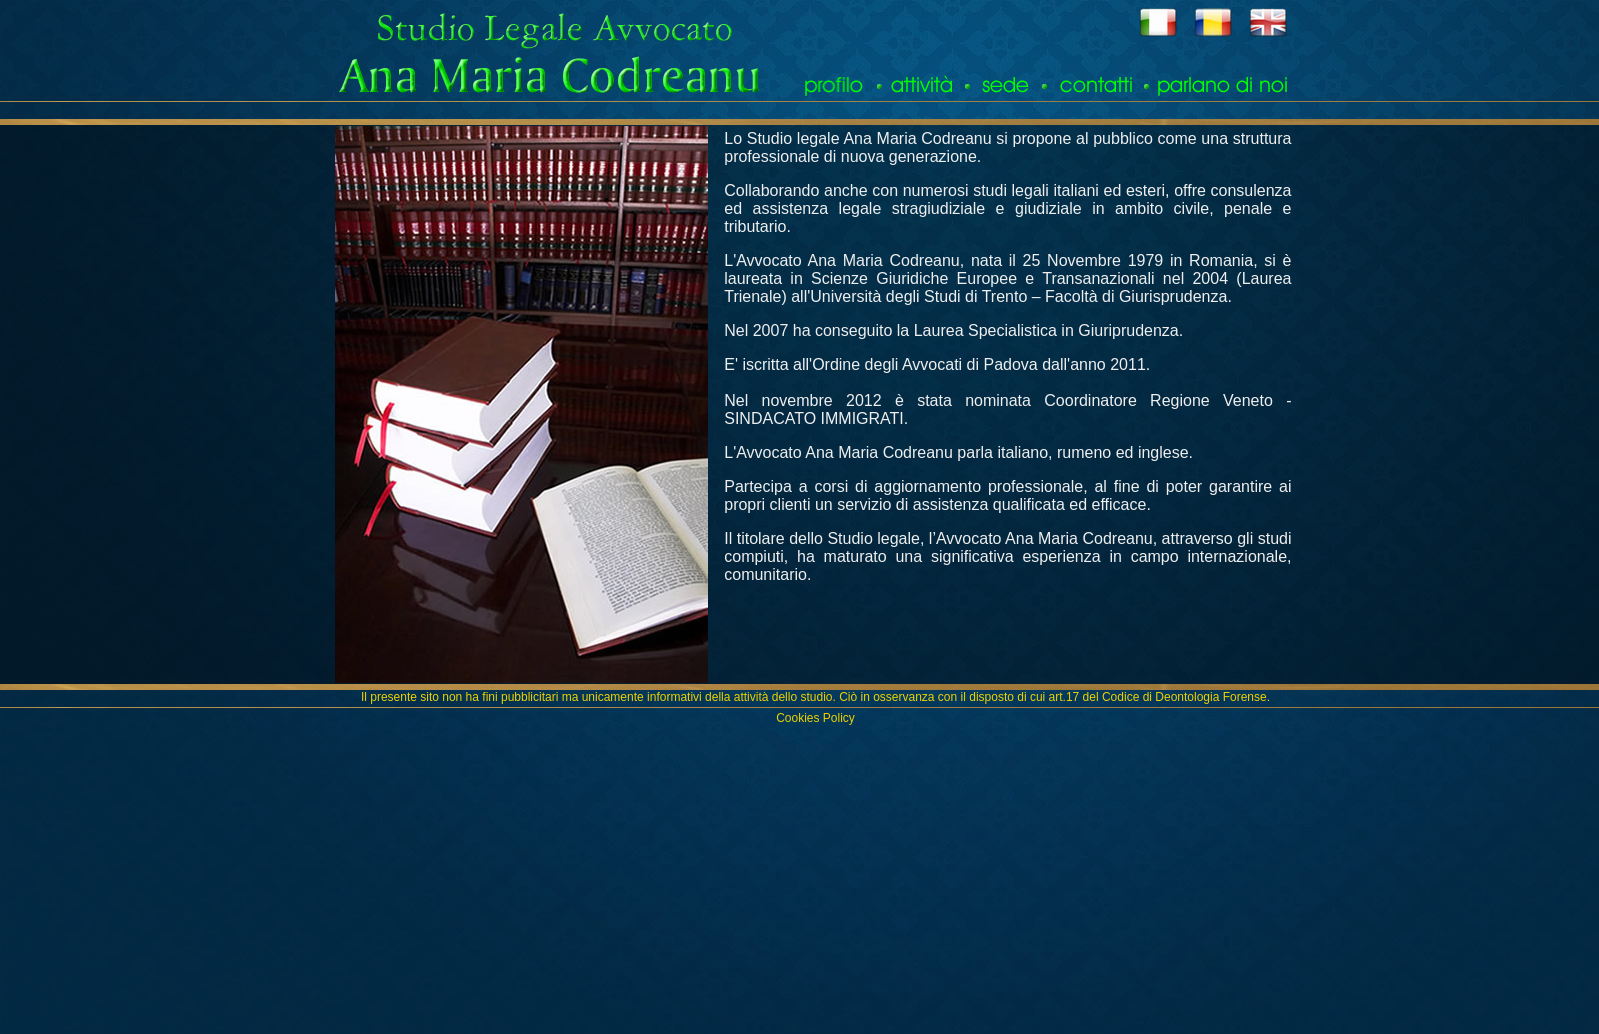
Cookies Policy (815, 718)
